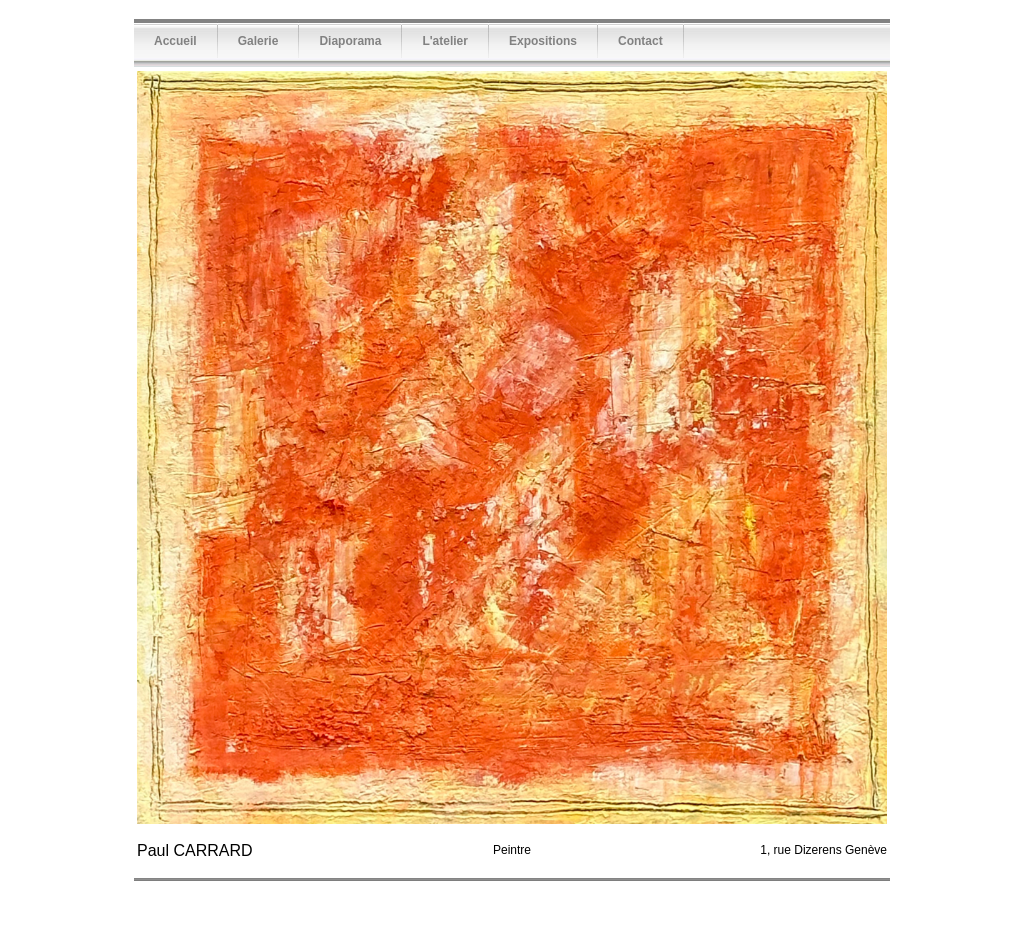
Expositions (543, 41)
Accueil (175, 41)
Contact (640, 41)
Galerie (258, 41)
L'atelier (445, 41)
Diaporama (350, 41)
